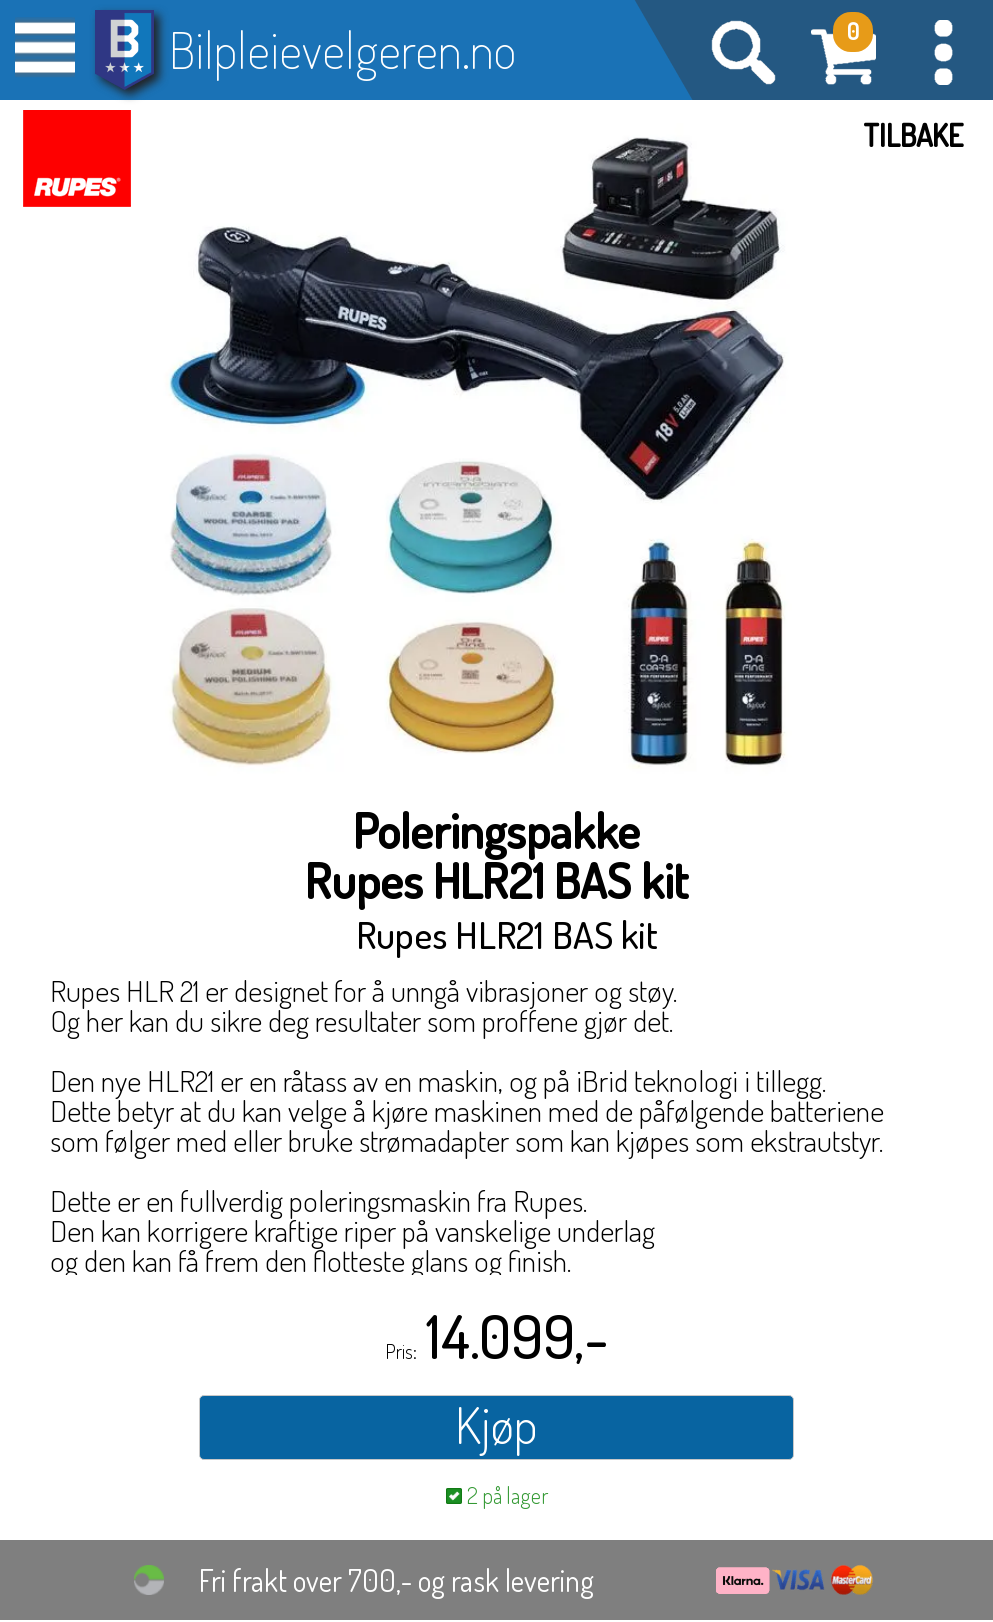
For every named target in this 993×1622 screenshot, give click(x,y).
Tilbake (913, 135)
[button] (943, 50)
